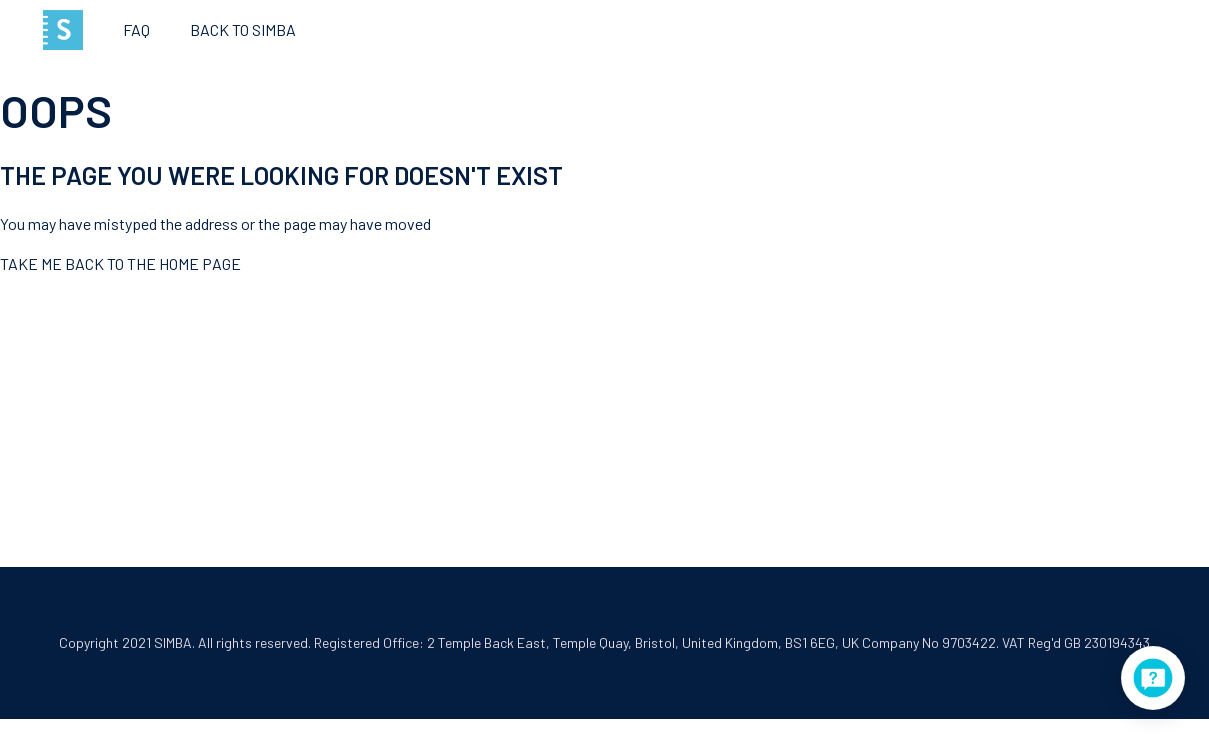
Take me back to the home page (120, 263)
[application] (1153, 678)
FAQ (136, 29)
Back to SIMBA (243, 29)
